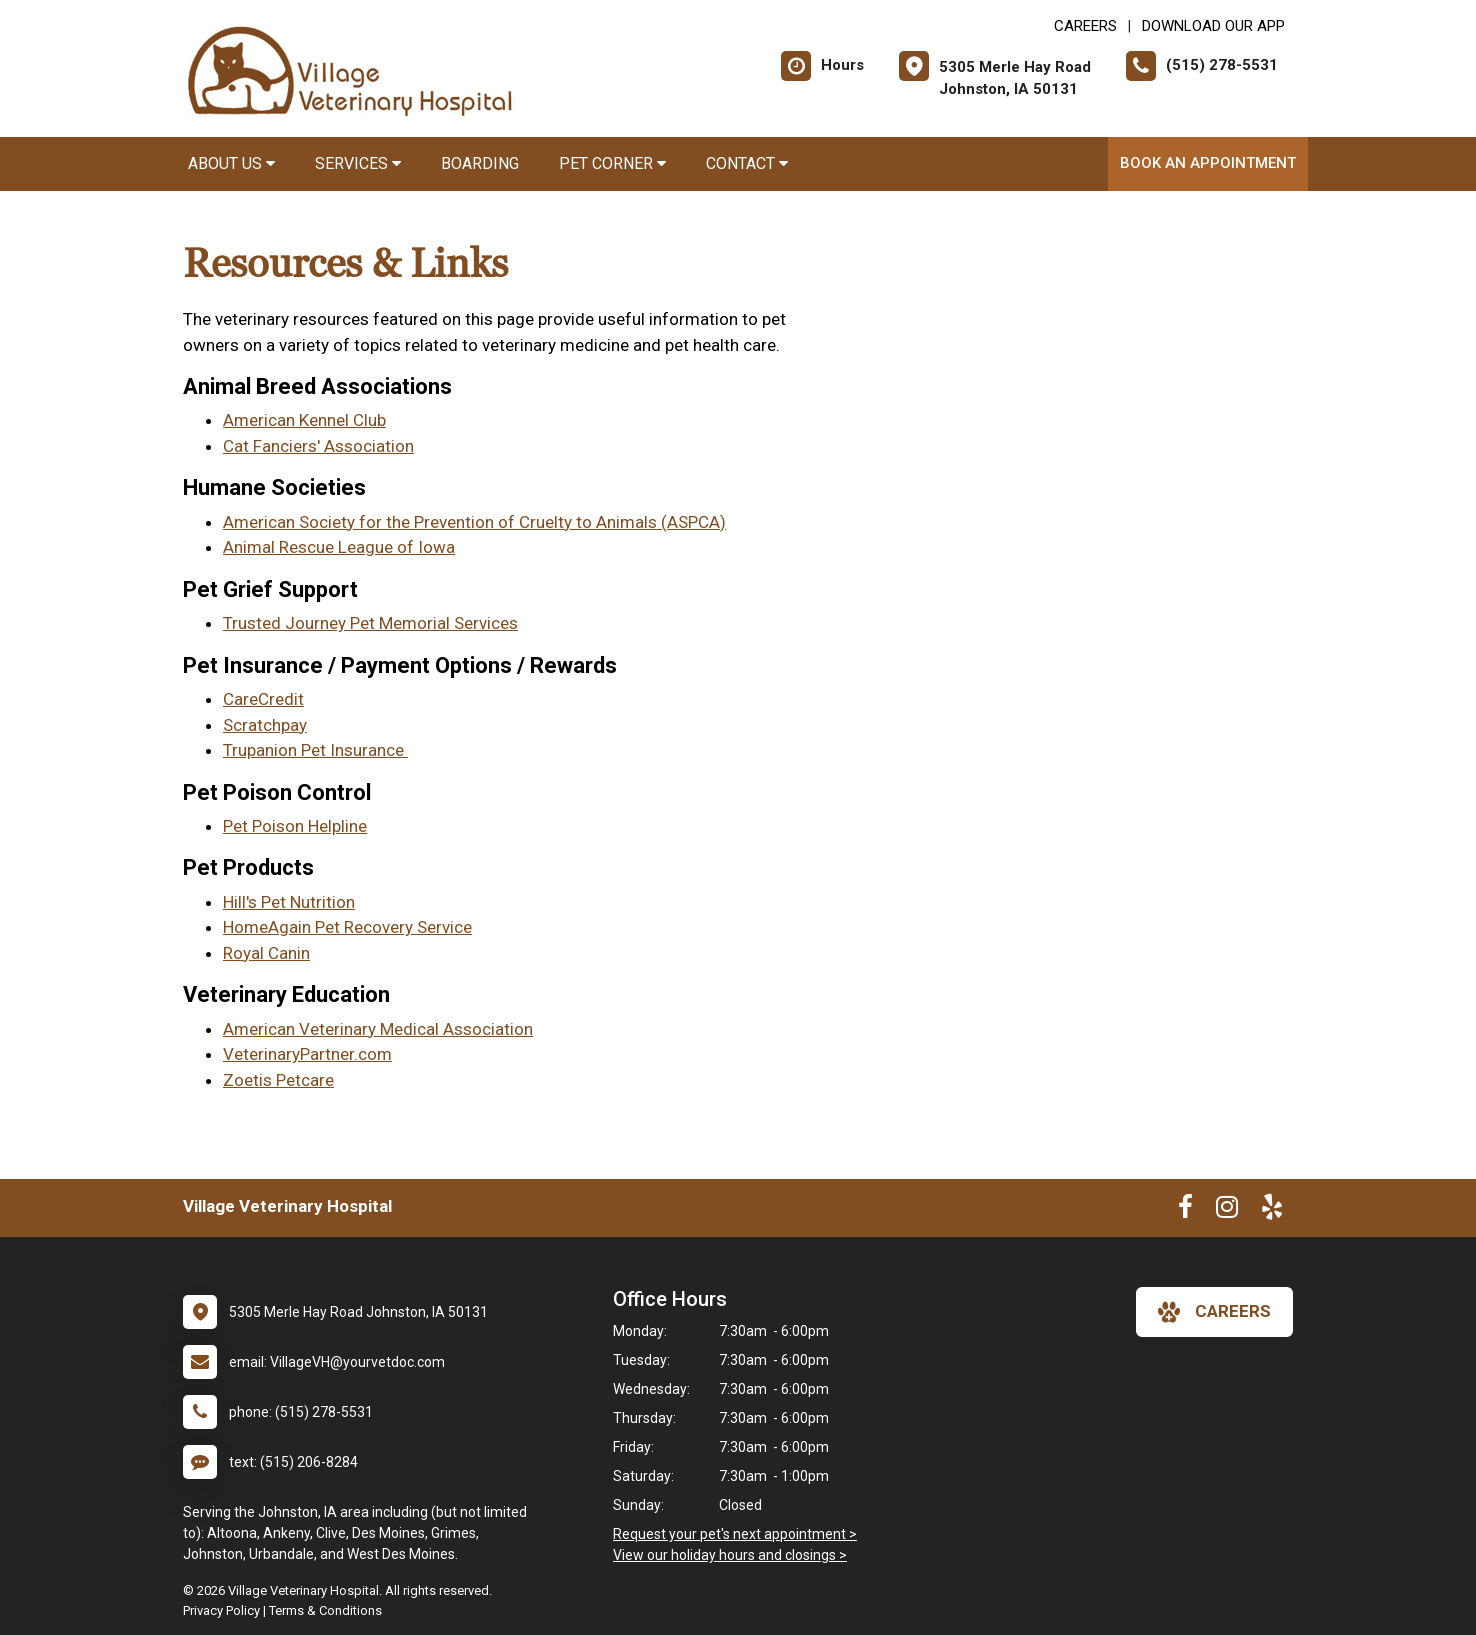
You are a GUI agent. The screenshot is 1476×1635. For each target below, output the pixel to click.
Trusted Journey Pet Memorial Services (370, 623)
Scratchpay (265, 725)
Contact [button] (747, 163)
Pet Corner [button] (612, 163)
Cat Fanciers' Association (318, 446)
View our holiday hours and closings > (730, 1555)
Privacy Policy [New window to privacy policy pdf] (221, 1610)
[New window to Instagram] (1227, 1211)
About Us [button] (231, 163)
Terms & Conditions (325, 1610)
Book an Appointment (1208, 163)
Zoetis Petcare (278, 1080)
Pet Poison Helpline (295, 826)
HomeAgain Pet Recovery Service (347, 927)
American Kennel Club (304, 420)
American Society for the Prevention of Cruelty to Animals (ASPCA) (474, 522)
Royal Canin (266, 953)
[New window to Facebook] (1185, 1211)
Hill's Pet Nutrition (289, 902)
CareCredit (263, 699)
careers (1214, 1312)
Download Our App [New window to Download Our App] (1213, 26)
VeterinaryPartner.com (307, 1054)
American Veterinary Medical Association (378, 1029)
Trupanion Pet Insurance (315, 750)
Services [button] (358, 163)
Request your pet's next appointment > (735, 1534)
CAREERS (1085, 26)
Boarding (480, 163)
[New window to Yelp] (1272, 1211)
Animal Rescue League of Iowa (339, 547)
